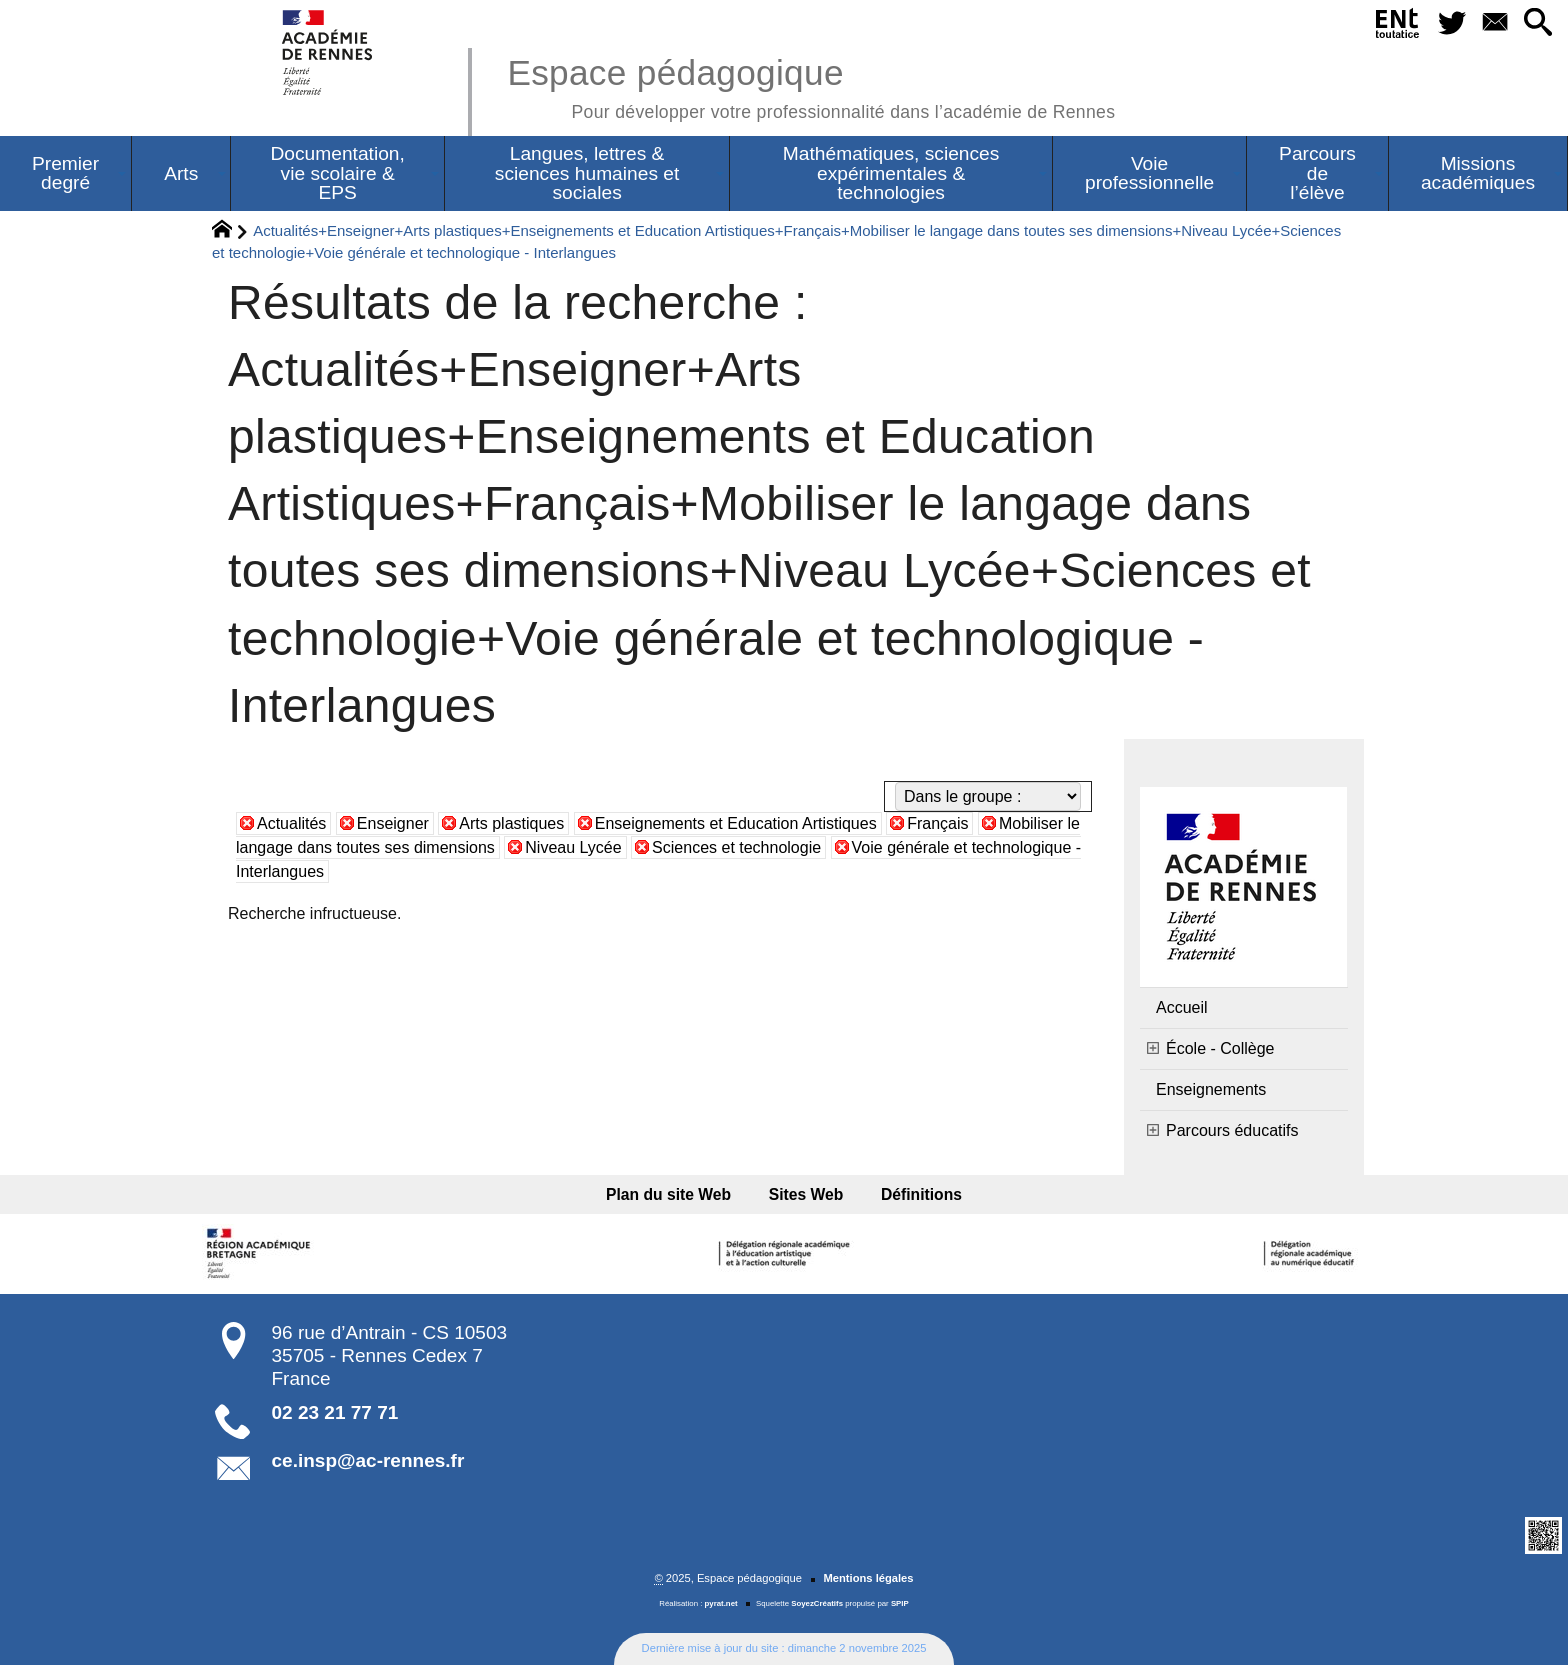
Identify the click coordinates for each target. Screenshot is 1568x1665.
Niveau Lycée (573, 847)
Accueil (1182, 1007)
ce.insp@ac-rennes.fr (368, 1460)
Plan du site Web (670, 1194)
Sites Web (806, 1194)
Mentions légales (868, 1578)
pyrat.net (721, 1603)
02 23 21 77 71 (335, 1412)
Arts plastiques (511, 823)
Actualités (291, 823)
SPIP (900, 1603)
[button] (1538, 23)
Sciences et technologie (736, 847)
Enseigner (393, 823)
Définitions (919, 1194)
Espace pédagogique (811, 85)
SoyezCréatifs (817, 1603)
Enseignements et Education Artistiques (736, 823)
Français (937, 823)
